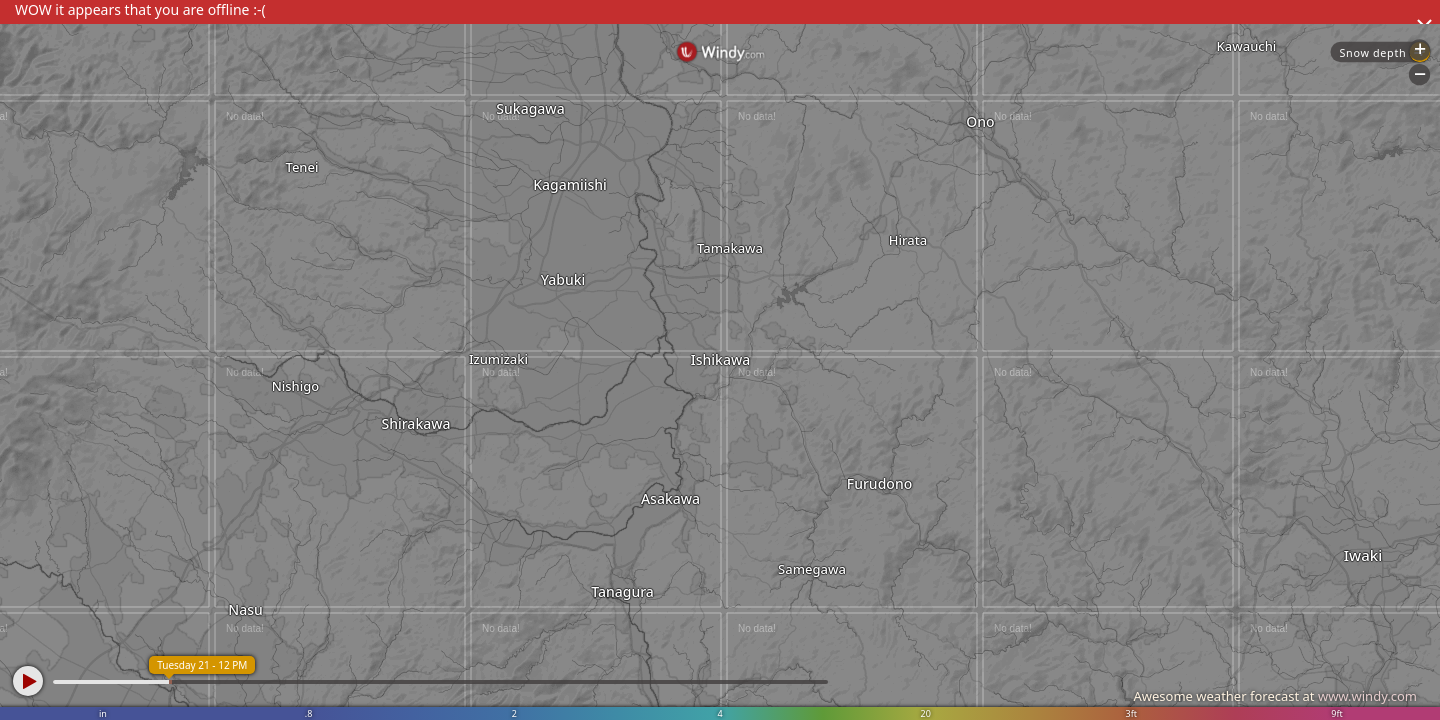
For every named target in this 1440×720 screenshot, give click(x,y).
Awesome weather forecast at (1275, 696)
